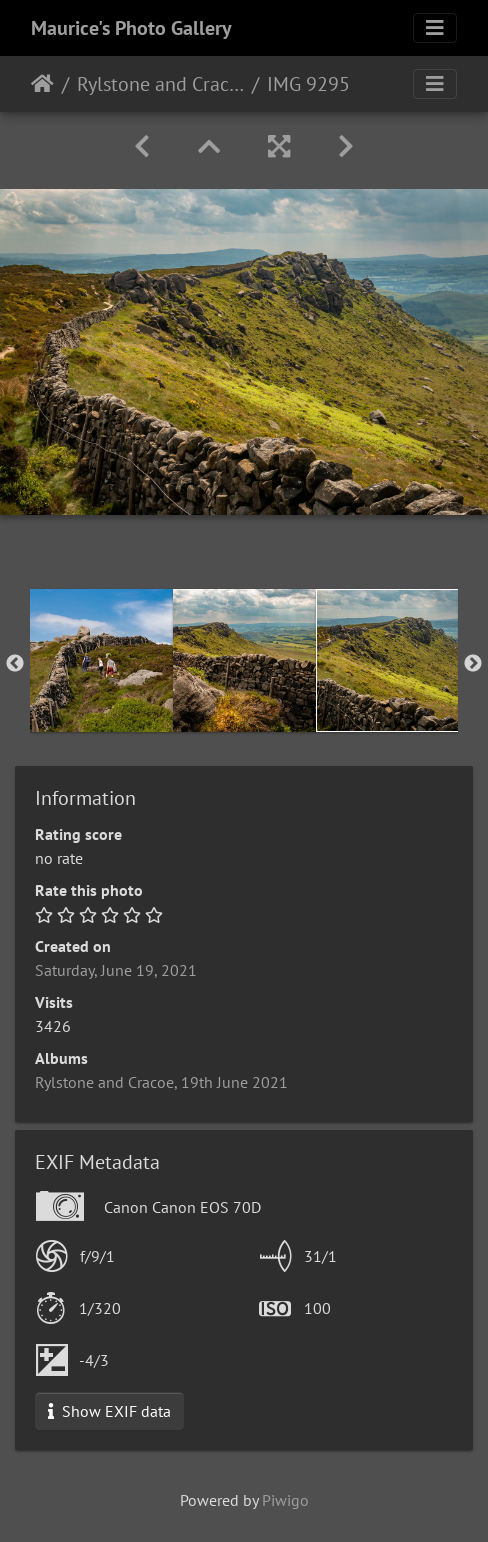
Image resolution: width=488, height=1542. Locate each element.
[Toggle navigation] (435, 28)
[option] (101, 660)
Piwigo (285, 1500)
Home (42, 84)
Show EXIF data (109, 1411)
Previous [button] (15, 664)
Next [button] (473, 664)
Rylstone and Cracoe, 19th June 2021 (160, 84)
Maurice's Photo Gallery (131, 28)
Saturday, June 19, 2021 (116, 970)
